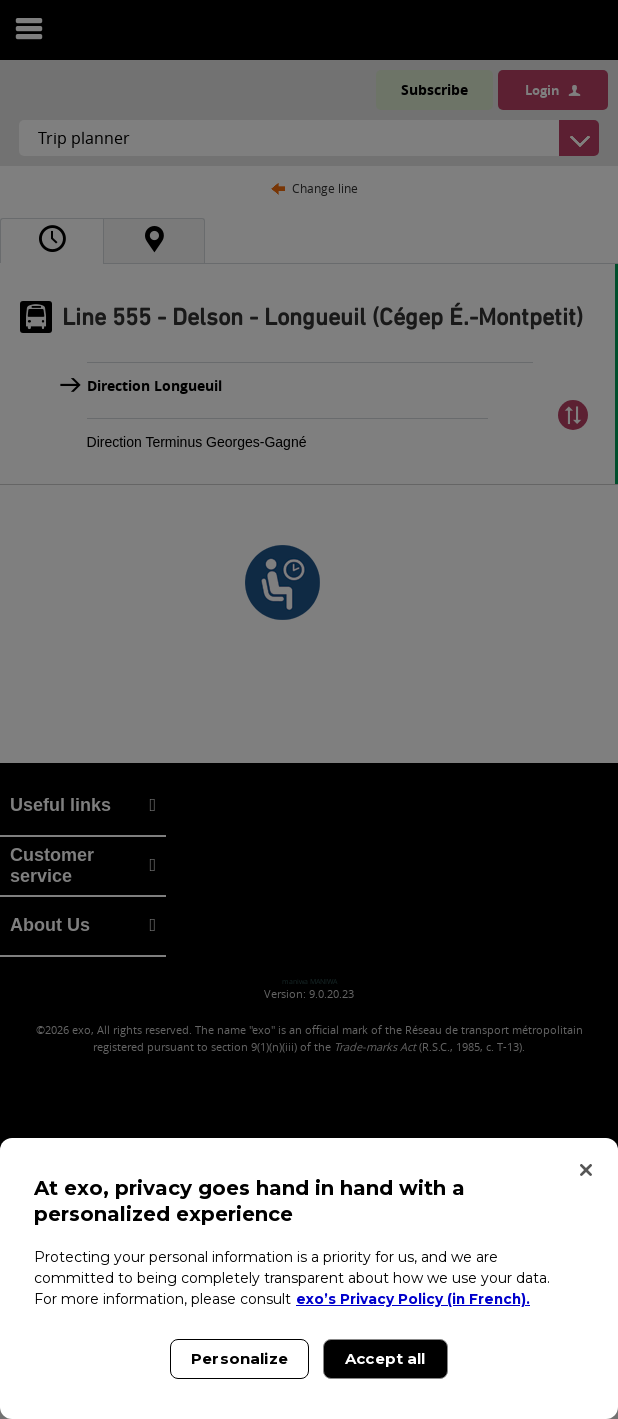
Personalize (239, 1358)
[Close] (586, 1170)
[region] (309, 1278)
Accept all (385, 1358)
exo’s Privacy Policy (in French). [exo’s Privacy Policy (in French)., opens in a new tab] (414, 1299)
